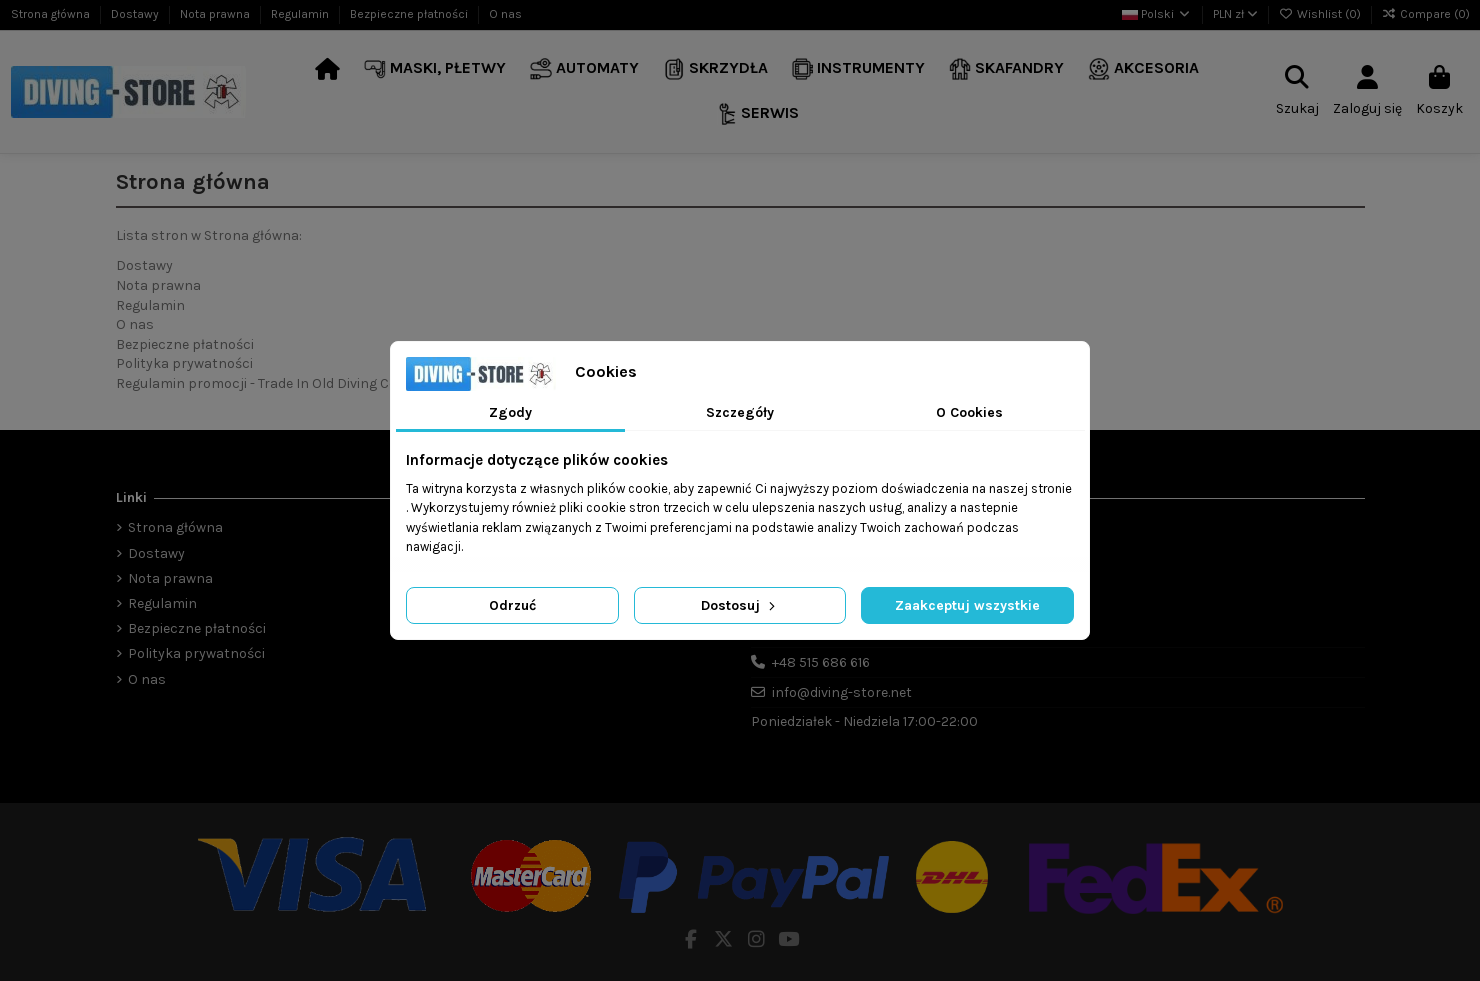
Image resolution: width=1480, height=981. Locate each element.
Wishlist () (1321, 14)
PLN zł (1235, 14)
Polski (1157, 14)
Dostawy (136, 14)
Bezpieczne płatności (410, 14)
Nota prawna (216, 14)
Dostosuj (740, 605)
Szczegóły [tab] (740, 412)
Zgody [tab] (510, 412)
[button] (435, 69)
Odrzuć (512, 605)
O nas (505, 14)
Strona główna (52, 14)
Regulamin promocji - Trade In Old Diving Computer (281, 383)
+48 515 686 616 (821, 662)
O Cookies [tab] (969, 412)
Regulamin (301, 14)
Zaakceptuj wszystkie (967, 605)
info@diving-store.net (842, 692)
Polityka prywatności (184, 363)
